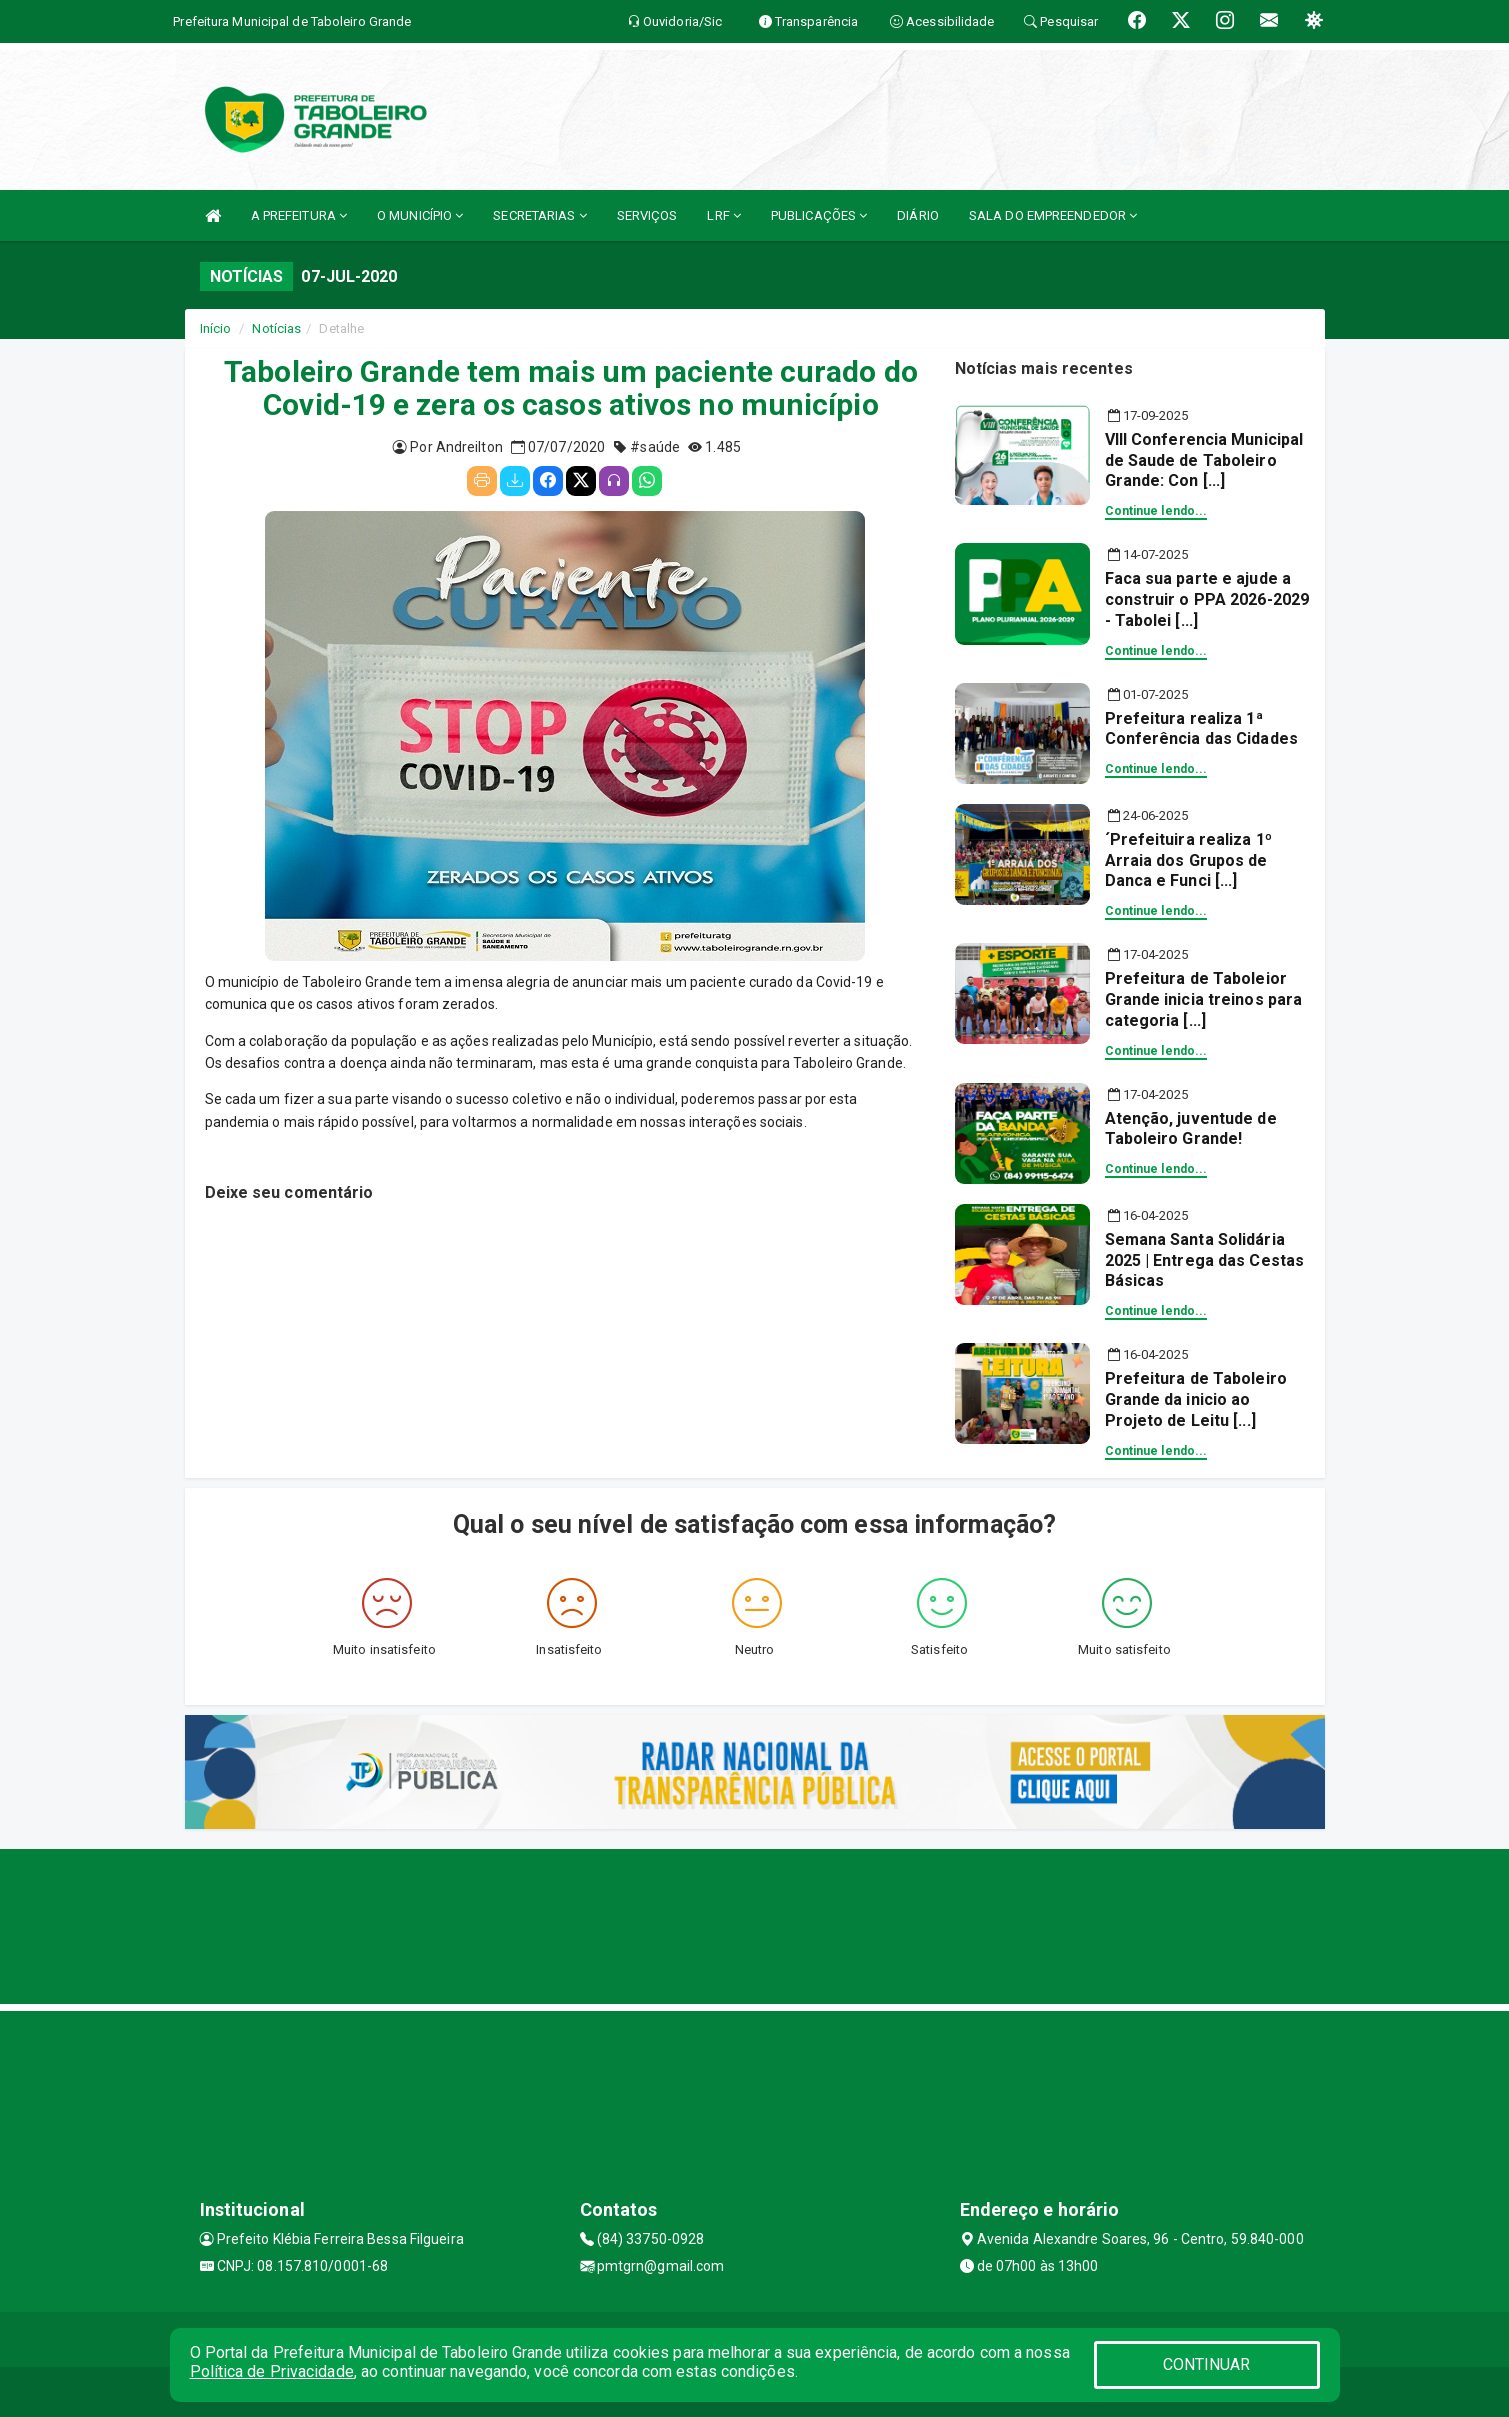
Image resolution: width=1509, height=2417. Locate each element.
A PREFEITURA (299, 215)
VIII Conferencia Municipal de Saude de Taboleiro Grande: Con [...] (1204, 460)
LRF (724, 215)
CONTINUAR (1207, 2364)
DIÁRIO (918, 215)
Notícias (276, 328)
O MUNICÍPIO (420, 215)
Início (216, 328)
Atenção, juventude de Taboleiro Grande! (1191, 1129)
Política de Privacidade (272, 2371)
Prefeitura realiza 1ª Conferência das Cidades (1201, 729)
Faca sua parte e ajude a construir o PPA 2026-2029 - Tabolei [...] (1207, 599)
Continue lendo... (1156, 511)
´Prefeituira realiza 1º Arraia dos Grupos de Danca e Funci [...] (1188, 860)
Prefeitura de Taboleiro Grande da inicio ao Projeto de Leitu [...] (1196, 1399)
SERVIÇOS (647, 215)
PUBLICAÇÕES (819, 215)
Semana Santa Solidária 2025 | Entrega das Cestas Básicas (1205, 1260)
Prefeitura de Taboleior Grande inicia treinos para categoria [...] (1204, 999)
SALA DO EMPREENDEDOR (1053, 215)
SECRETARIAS (539, 215)
